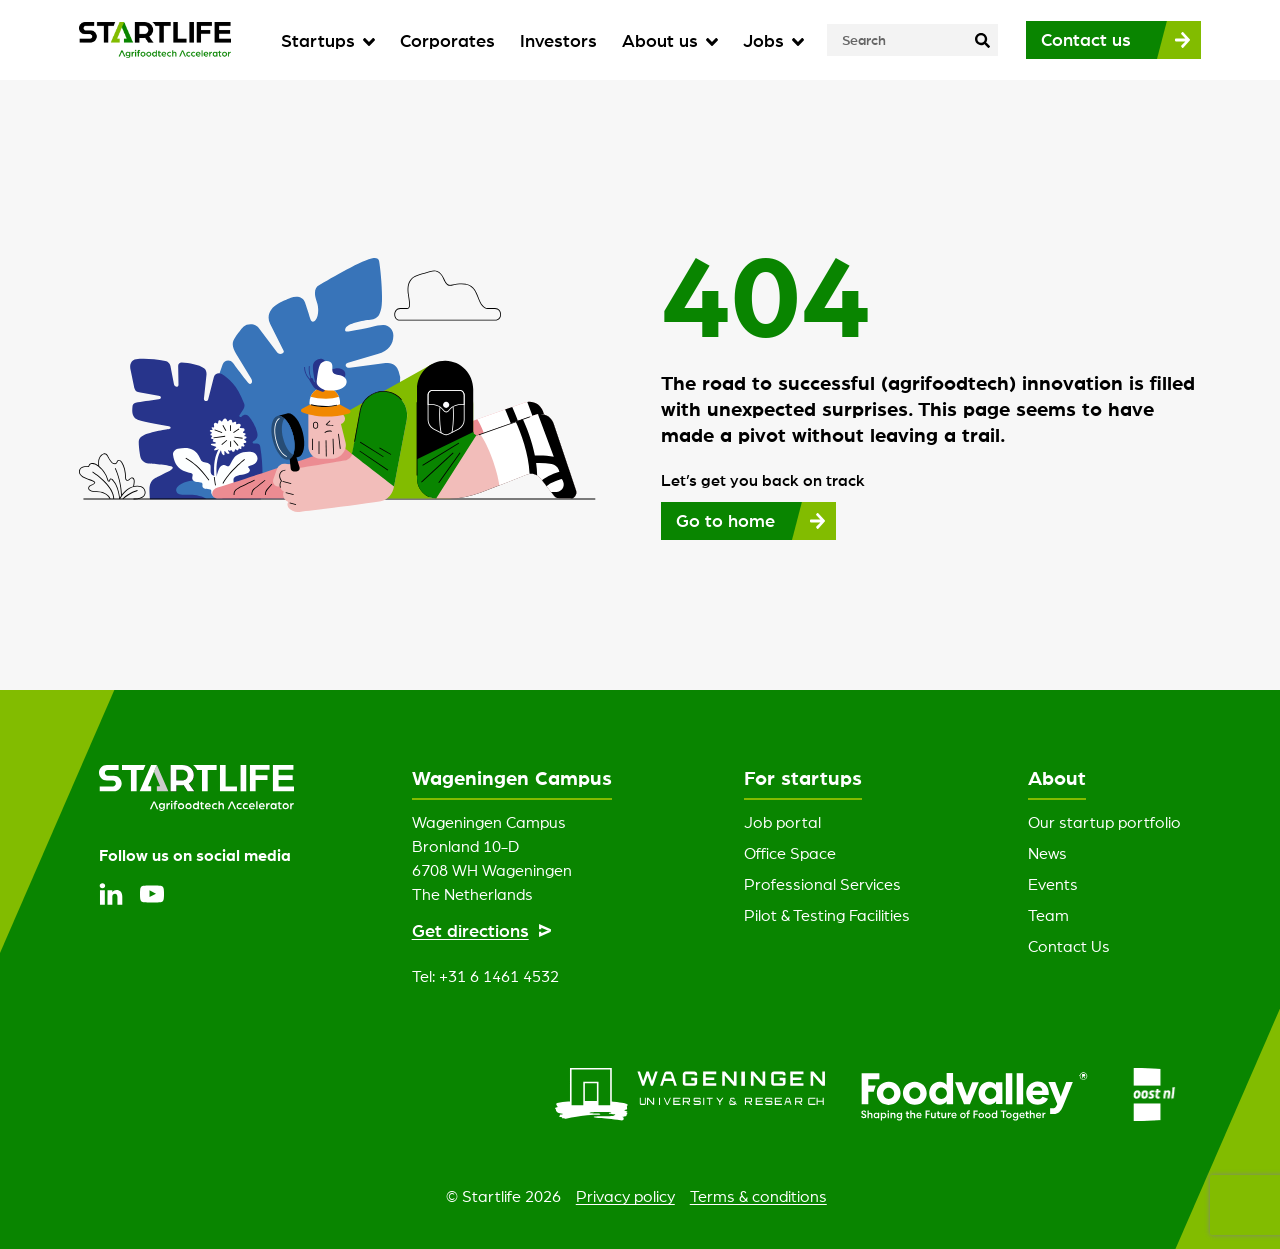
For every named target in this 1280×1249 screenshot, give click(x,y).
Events (1053, 884)
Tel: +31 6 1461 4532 (485, 976)
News (1047, 853)
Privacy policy (625, 1196)
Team (1048, 915)
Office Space (790, 853)
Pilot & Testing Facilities (827, 915)
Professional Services (822, 884)
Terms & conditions (758, 1196)
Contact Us (1069, 946)
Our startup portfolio (1104, 822)
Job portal (782, 822)
